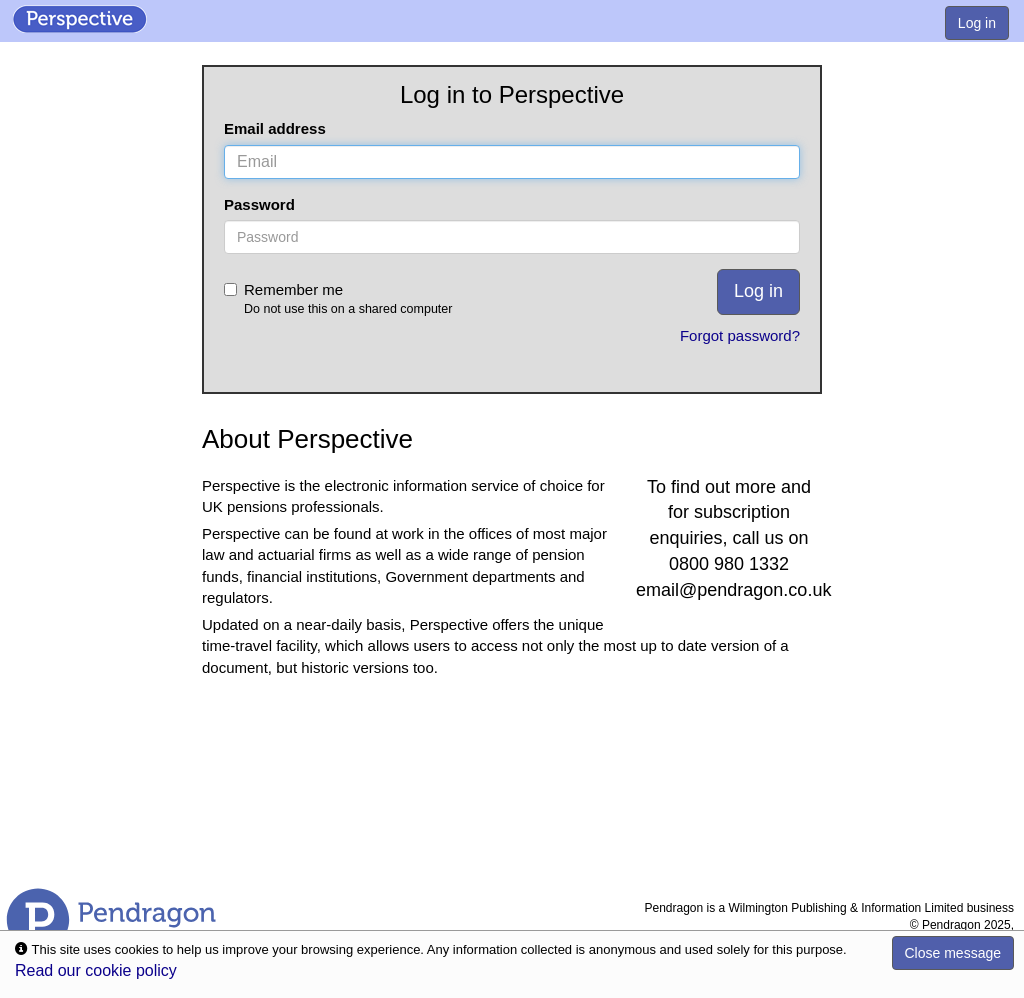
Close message (953, 953)
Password (259, 204)
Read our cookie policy (96, 970)
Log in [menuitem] (977, 23)
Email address (275, 128)
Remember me (405, 299)
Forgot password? (740, 335)
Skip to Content (0, 0)
